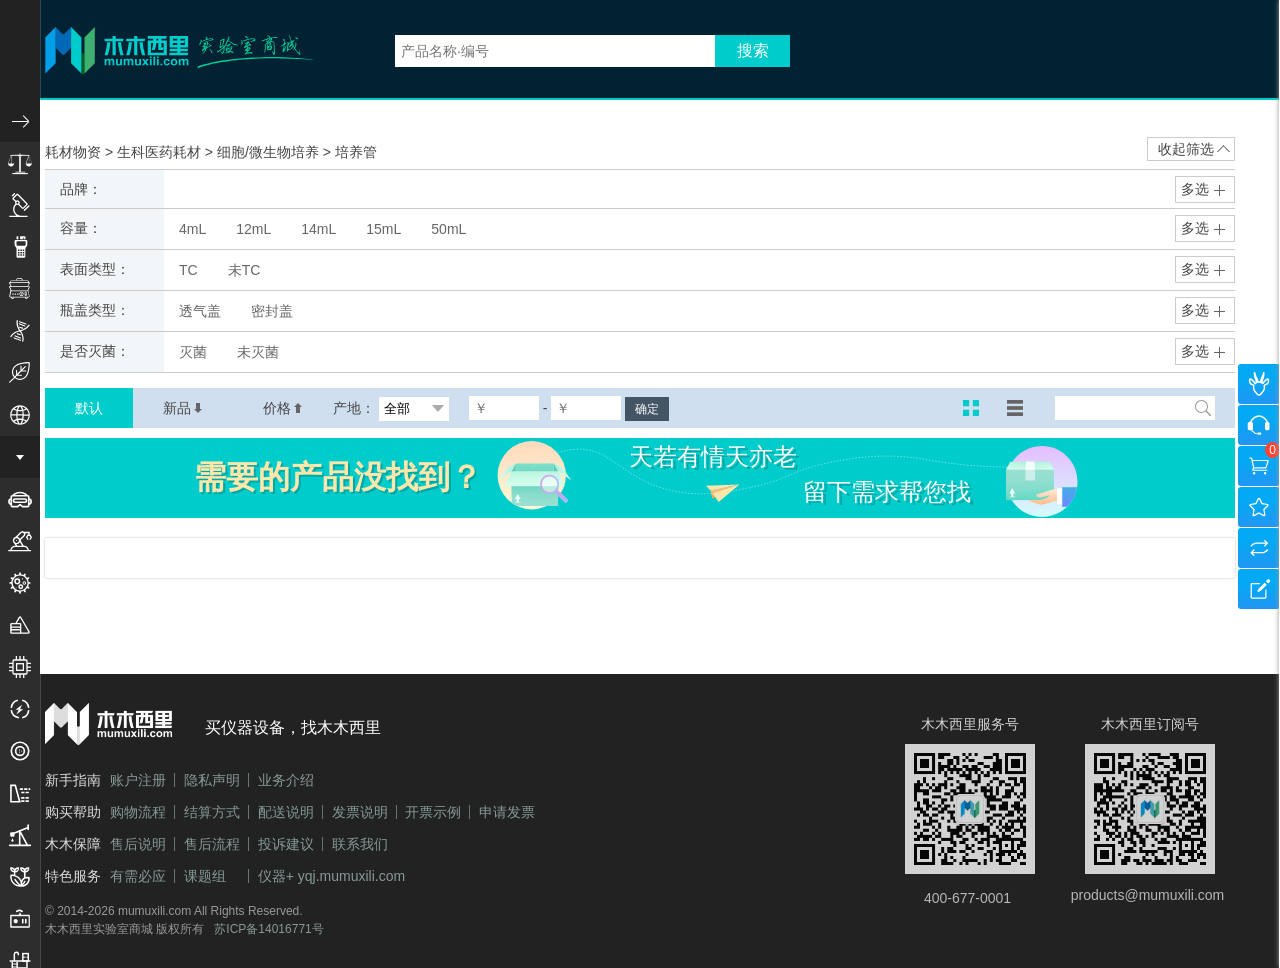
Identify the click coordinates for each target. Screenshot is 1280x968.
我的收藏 (1259, 507)
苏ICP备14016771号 (268, 929)
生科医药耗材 (161, 152)
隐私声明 (212, 780)
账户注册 (138, 780)
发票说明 (360, 812)
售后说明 (138, 844)
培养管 (356, 152)
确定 (647, 409)
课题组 (205, 876)
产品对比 (1259, 548)
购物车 (1259, 466)
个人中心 (1259, 384)
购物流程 (138, 812)
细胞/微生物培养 (270, 152)
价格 (283, 408)
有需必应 (138, 876)
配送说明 (286, 812)
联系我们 (360, 844)
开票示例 (433, 812)
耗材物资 (75, 152)
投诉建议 (286, 844)
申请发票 (507, 812)
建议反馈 (1259, 589)
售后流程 (212, 844)
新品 (183, 408)
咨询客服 (1259, 425)
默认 (89, 408)
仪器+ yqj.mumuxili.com (331, 876)
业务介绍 (286, 780)
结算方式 (212, 812)
